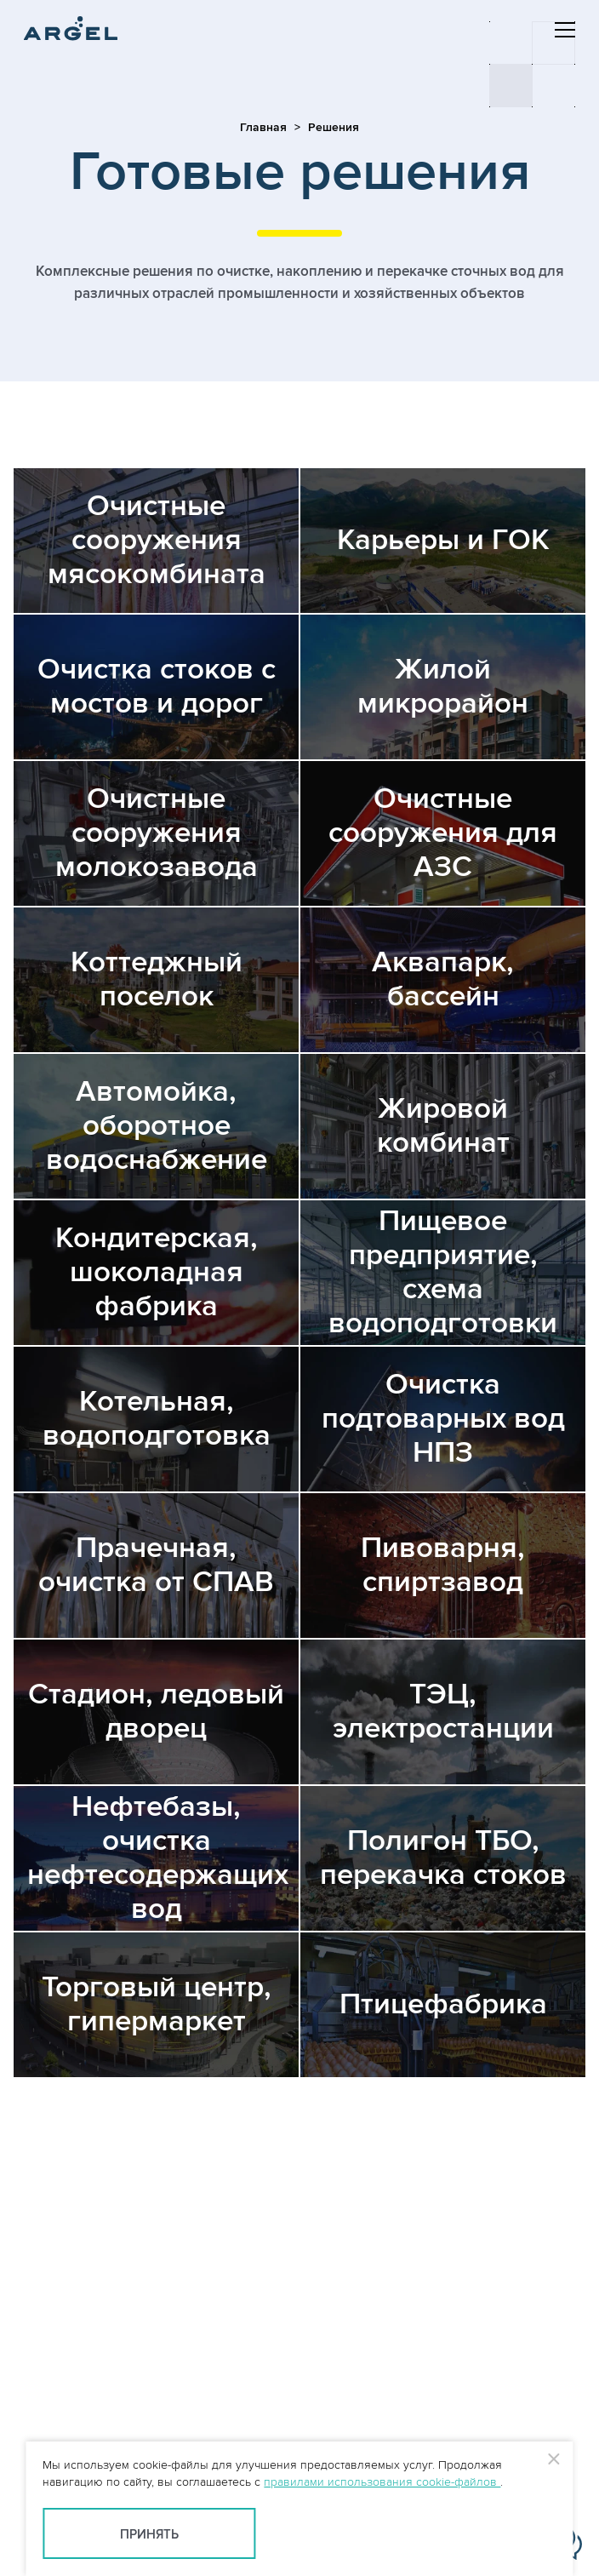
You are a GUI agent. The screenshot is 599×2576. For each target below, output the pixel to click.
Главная (263, 127)
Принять (149, 2535)
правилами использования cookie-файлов (382, 2482)
